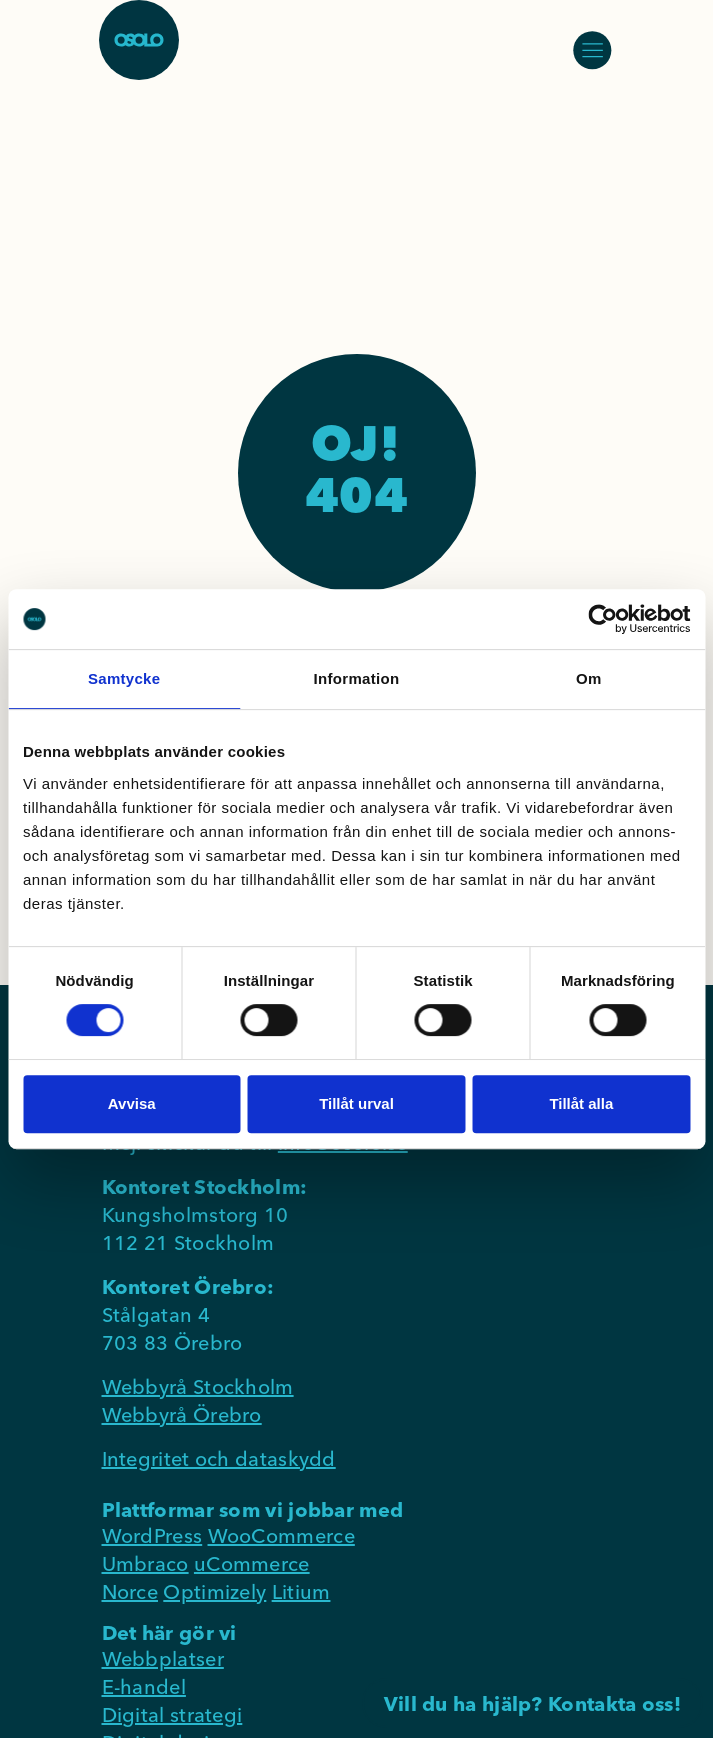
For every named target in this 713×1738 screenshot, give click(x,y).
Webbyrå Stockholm (198, 1386)
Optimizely (214, 1591)
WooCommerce (281, 1535)
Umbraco (145, 1563)
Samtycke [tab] (124, 678)
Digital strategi (172, 1714)
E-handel (144, 1686)
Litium (301, 1591)
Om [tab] (589, 678)
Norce (130, 1591)
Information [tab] (357, 678)
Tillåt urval (356, 1103)
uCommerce (252, 1563)
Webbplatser (163, 1658)
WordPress (152, 1535)
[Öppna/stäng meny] (592, 50)
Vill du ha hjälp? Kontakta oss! (532, 1703)
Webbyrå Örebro (182, 1414)
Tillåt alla (581, 1103)
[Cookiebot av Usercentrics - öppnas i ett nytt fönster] (602, 619)
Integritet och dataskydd (219, 1458)
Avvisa (132, 1103)
